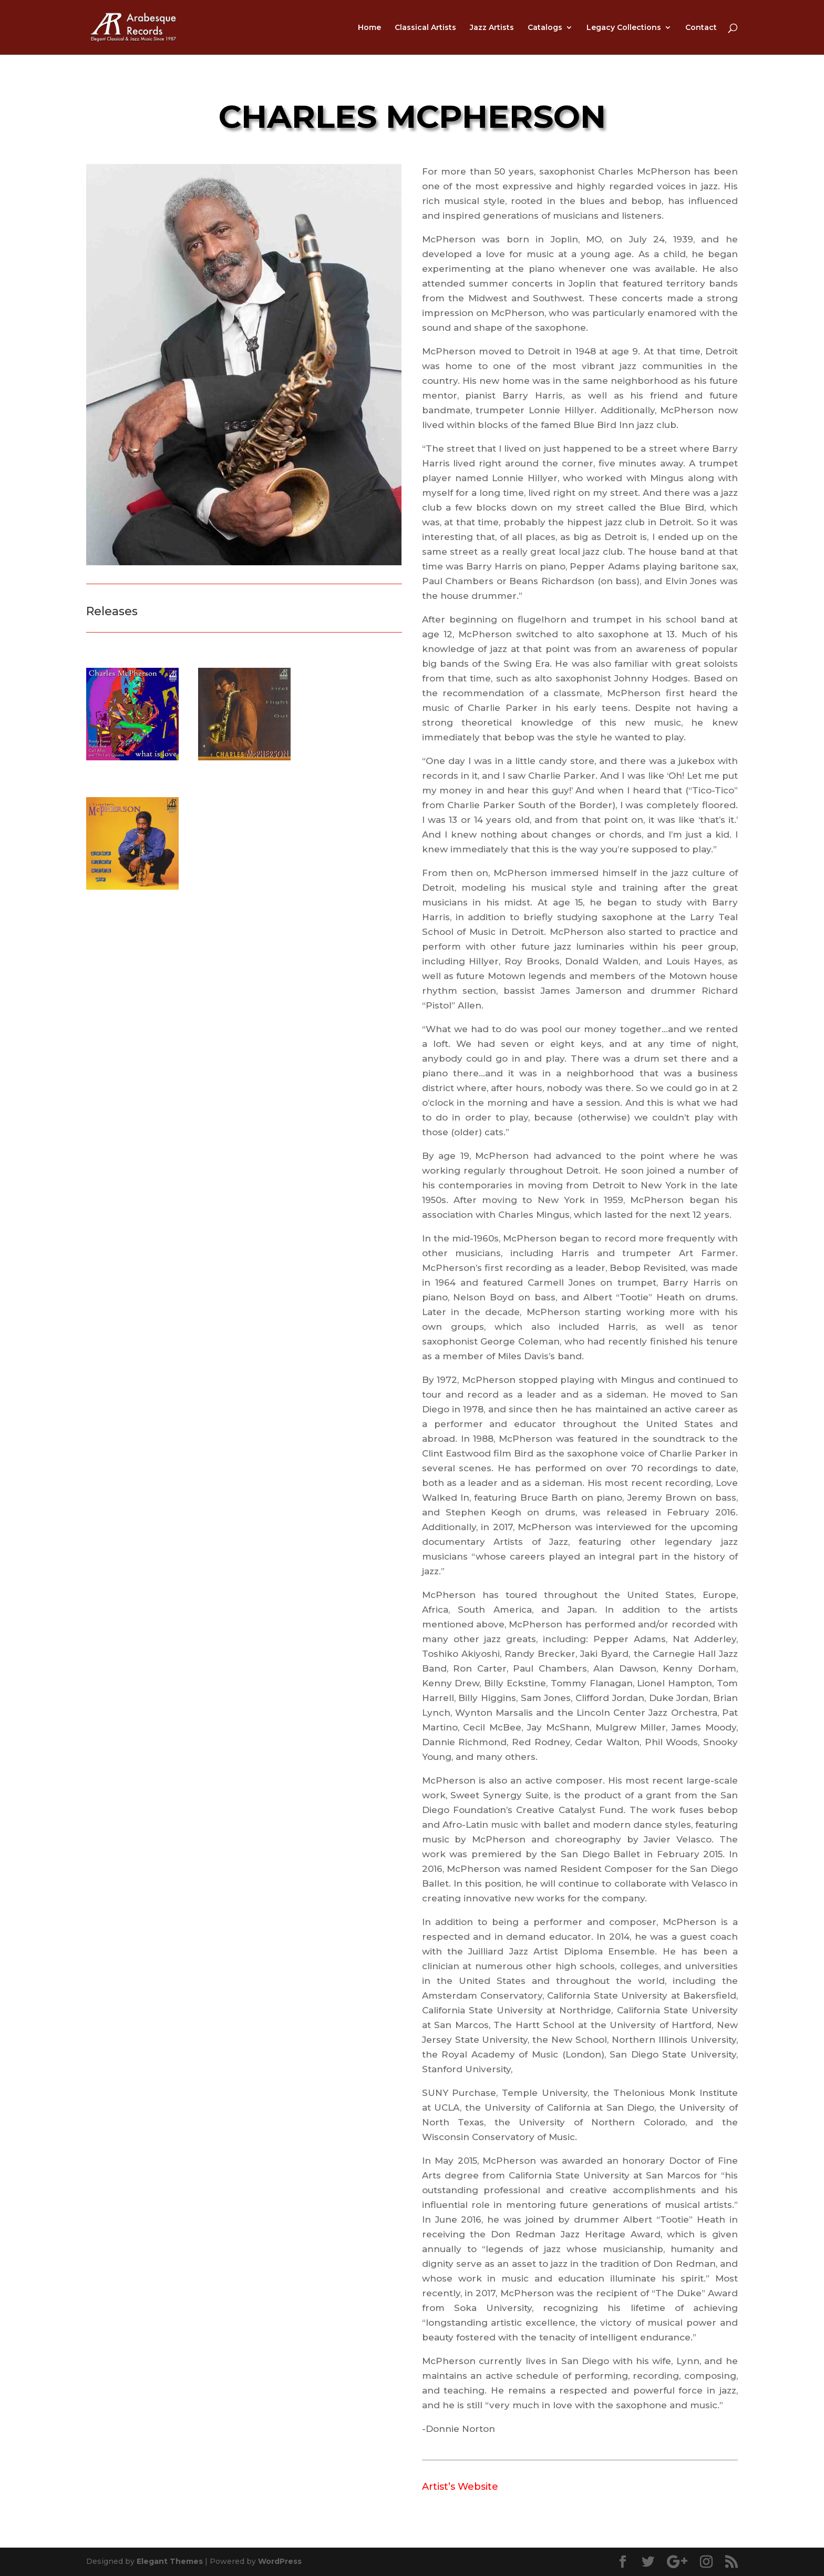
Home (369, 28)
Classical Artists (425, 28)
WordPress (280, 2561)
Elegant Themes (170, 2561)
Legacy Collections (623, 28)
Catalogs (545, 28)
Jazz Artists (492, 28)
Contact (701, 28)
